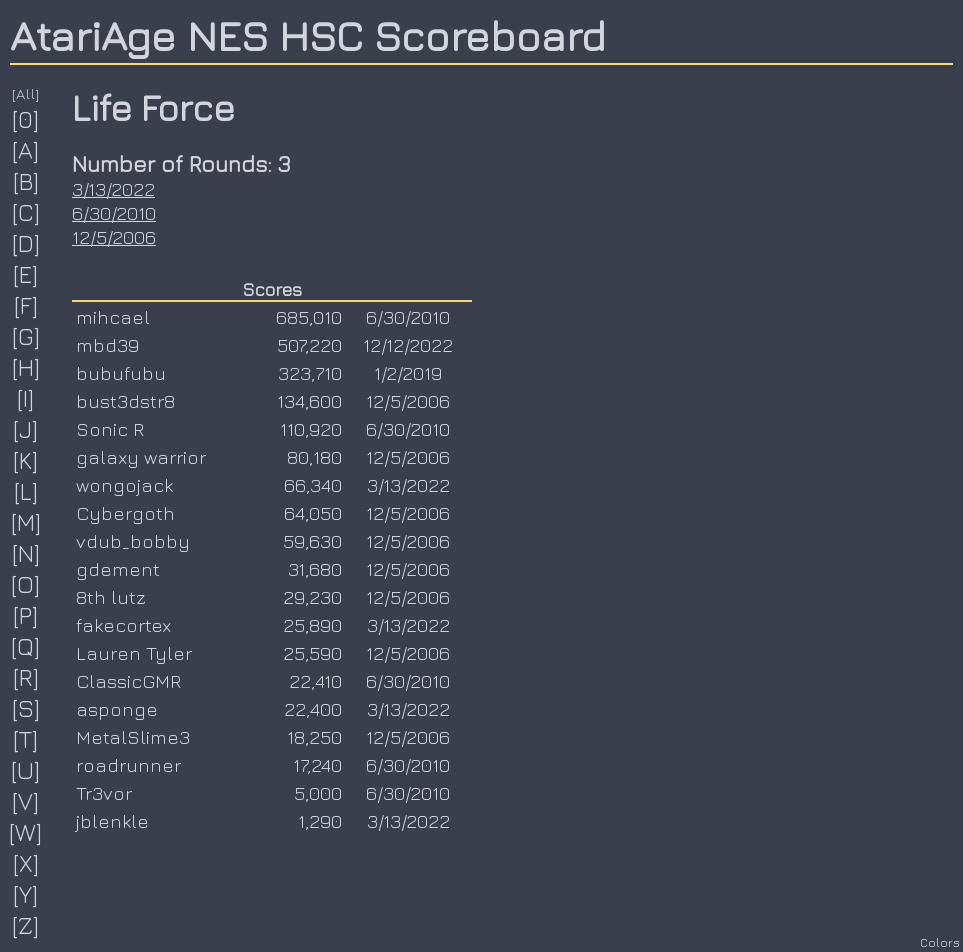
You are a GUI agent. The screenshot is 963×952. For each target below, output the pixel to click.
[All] (26, 93)
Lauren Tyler (134, 653)
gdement (118, 569)
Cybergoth (125, 513)
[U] (26, 770)
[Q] (26, 646)
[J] (26, 429)
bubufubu (121, 373)
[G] (26, 336)
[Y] (26, 894)
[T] (26, 739)
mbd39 (107, 345)
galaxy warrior (141, 457)
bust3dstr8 (125, 401)
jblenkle (112, 821)
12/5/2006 (114, 237)
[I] (26, 398)
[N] (26, 553)
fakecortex (123, 625)
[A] (26, 150)
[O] (26, 584)
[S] (26, 708)
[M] (26, 522)
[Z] (26, 925)
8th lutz (111, 597)
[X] (26, 863)
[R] (26, 677)
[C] (26, 212)
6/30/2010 (114, 213)
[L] (26, 491)
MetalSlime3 (133, 737)
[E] (26, 274)
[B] (26, 181)
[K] (26, 460)
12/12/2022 (408, 345)
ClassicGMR (128, 681)
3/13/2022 (113, 189)
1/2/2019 (408, 373)
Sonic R (110, 429)
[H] (26, 367)
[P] (26, 615)
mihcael (113, 317)
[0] (26, 119)
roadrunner (128, 765)
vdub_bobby (133, 541)
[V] (26, 801)
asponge (117, 709)
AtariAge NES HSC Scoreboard (308, 35)
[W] (26, 832)
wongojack (124, 485)
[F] (26, 305)
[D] (26, 243)
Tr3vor (104, 793)
